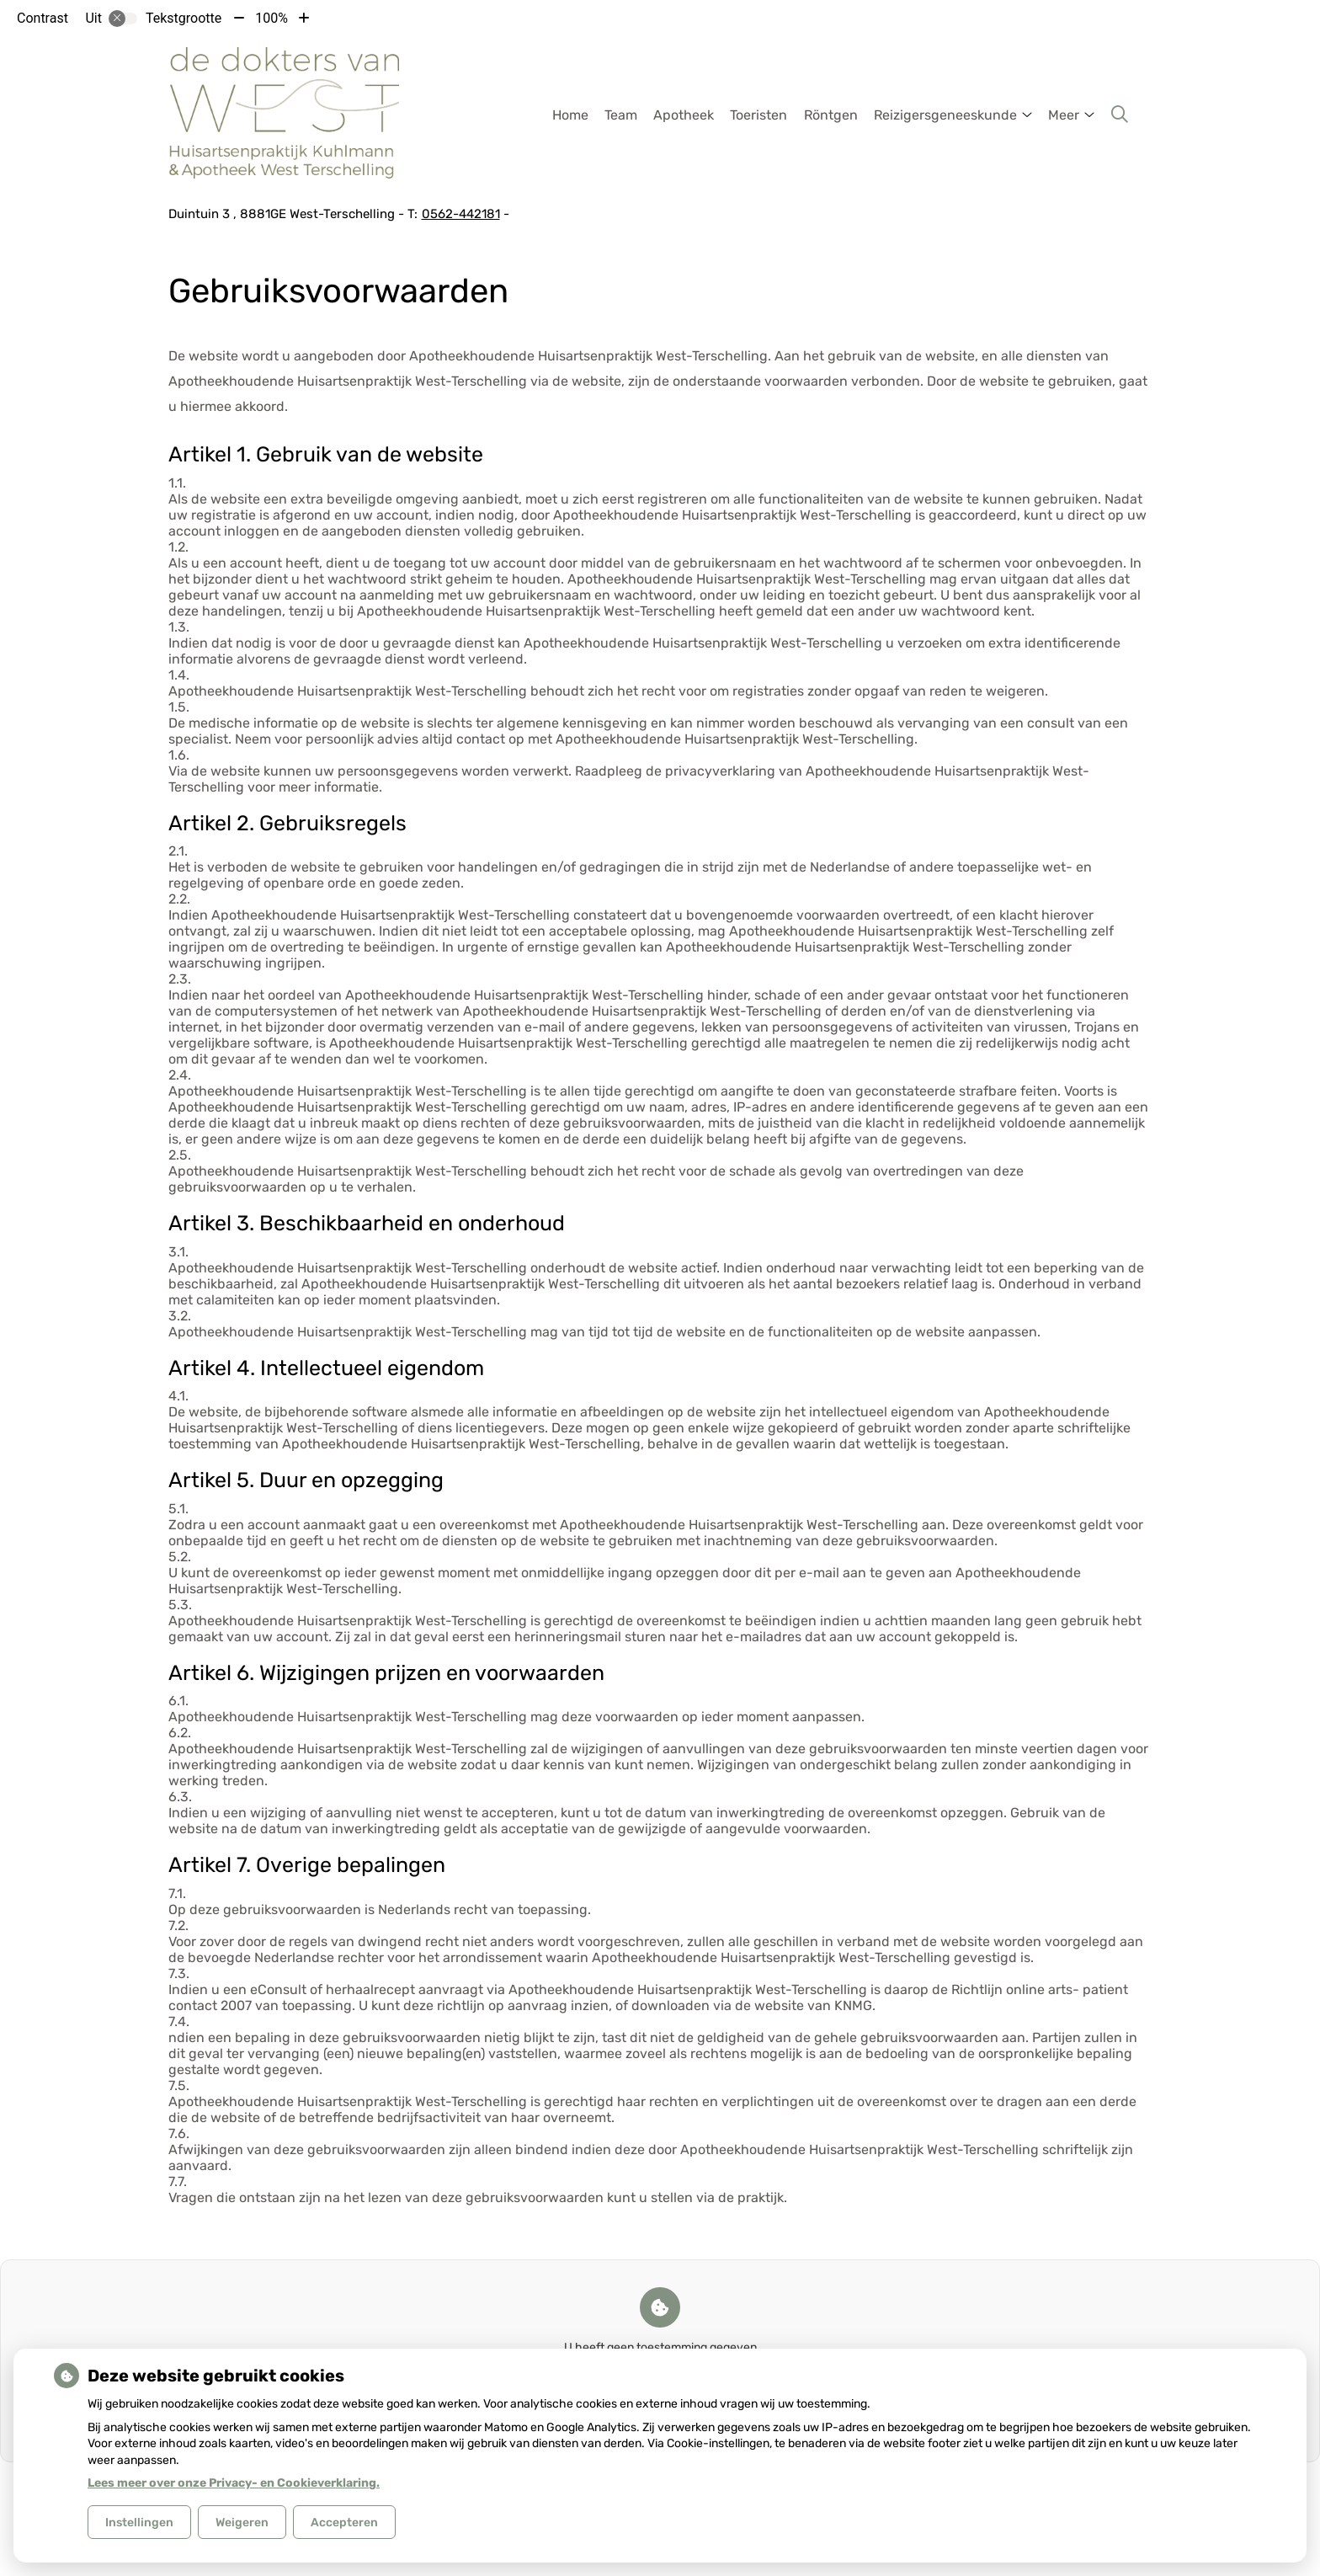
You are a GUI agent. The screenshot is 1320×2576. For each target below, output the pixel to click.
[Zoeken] (1119, 114)
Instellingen (139, 2522)
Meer (1063, 115)
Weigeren (242, 2522)
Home (570, 115)
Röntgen (831, 115)
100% (271, 18)
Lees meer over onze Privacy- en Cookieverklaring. (234, 2483)
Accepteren (344, 2522)
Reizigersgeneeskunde (945, 115)
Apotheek (683, 115)
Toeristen (758, 115)
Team (620, 115)
